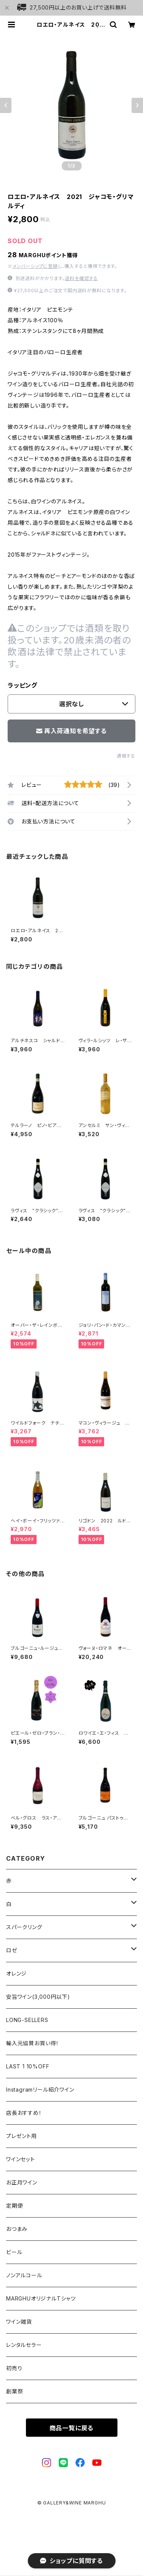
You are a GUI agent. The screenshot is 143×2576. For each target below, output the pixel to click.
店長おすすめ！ (24, 2113)
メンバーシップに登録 (35, 266)
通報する (126, 756)
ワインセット (20, 2159)
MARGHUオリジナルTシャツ (41, 2298)
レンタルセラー (24, 2345)
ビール (14, 2252)
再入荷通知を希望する (71, 731)
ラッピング (22, 685)
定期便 (14, 2205)
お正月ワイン (21, 2182)
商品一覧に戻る (72, 2428)
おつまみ (16, 2229)
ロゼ (12, 1950)
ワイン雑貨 (19, 2321)
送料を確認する (81, 278)
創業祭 (14, 2391)
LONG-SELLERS (27, 2020)
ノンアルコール (24, 2275)
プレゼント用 (21, 2136)
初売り (14, 2368)
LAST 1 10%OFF (27, 2066)
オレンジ (16, 1973)
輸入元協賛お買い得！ (32, 2043)
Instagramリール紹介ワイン (40, 2089)
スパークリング (24, 1927)
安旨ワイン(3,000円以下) (38, 1996)
